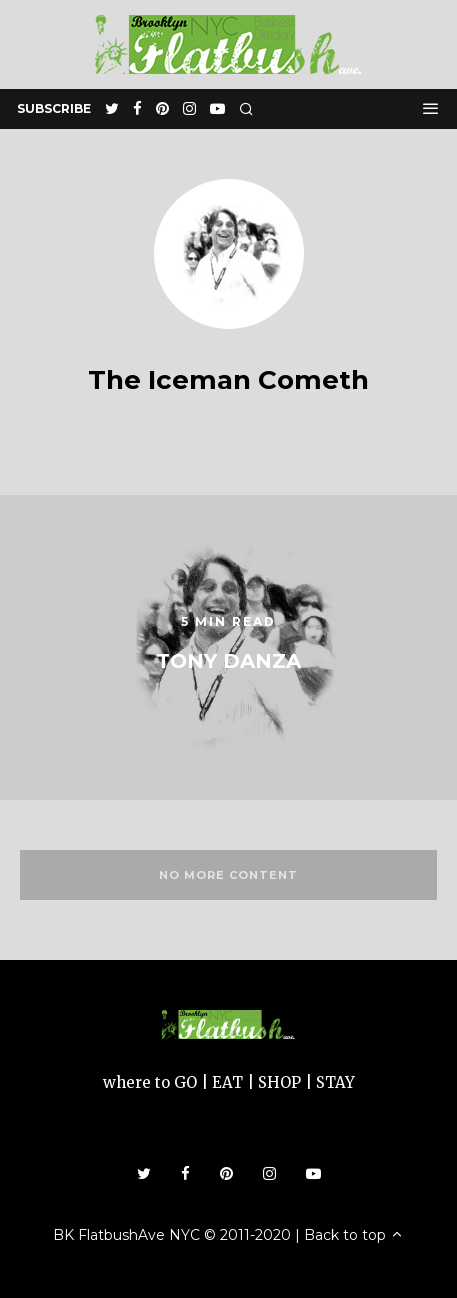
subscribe (54, 108)
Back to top (354, 1235)
